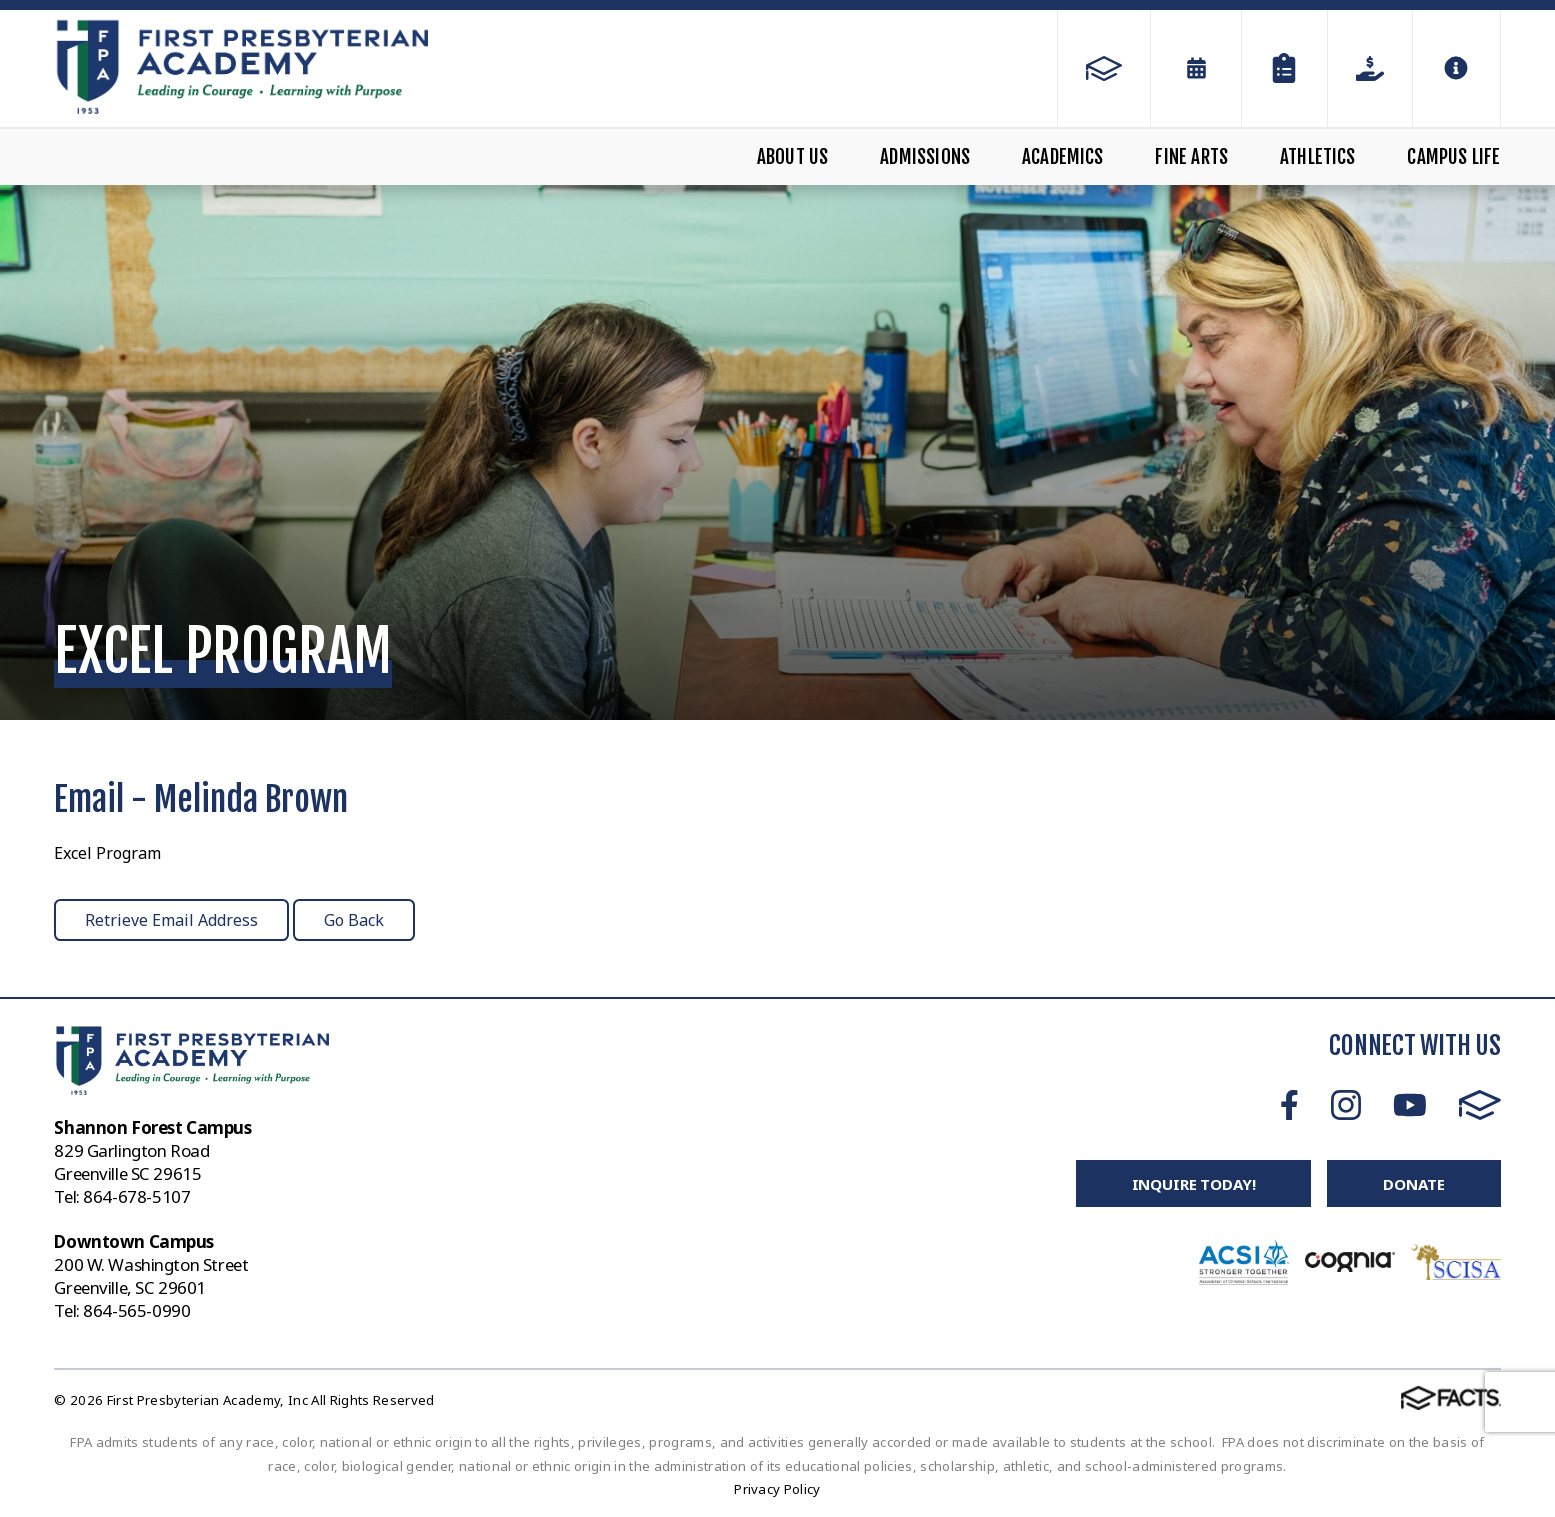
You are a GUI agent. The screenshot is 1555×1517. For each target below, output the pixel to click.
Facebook (1289, 1105)
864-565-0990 (136, 1310)
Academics (1063, 157)
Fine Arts (1191, 157)
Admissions (925, 157)
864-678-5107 (136, 1196)
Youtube (1410, 1105)
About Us (793, 157)
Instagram (1346, 1105)
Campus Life (1453, 157)
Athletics (1318, 157)
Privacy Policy (777, 1489)
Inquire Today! (1194, 1184)
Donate (1413, 1184)
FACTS (1480, 1105)
